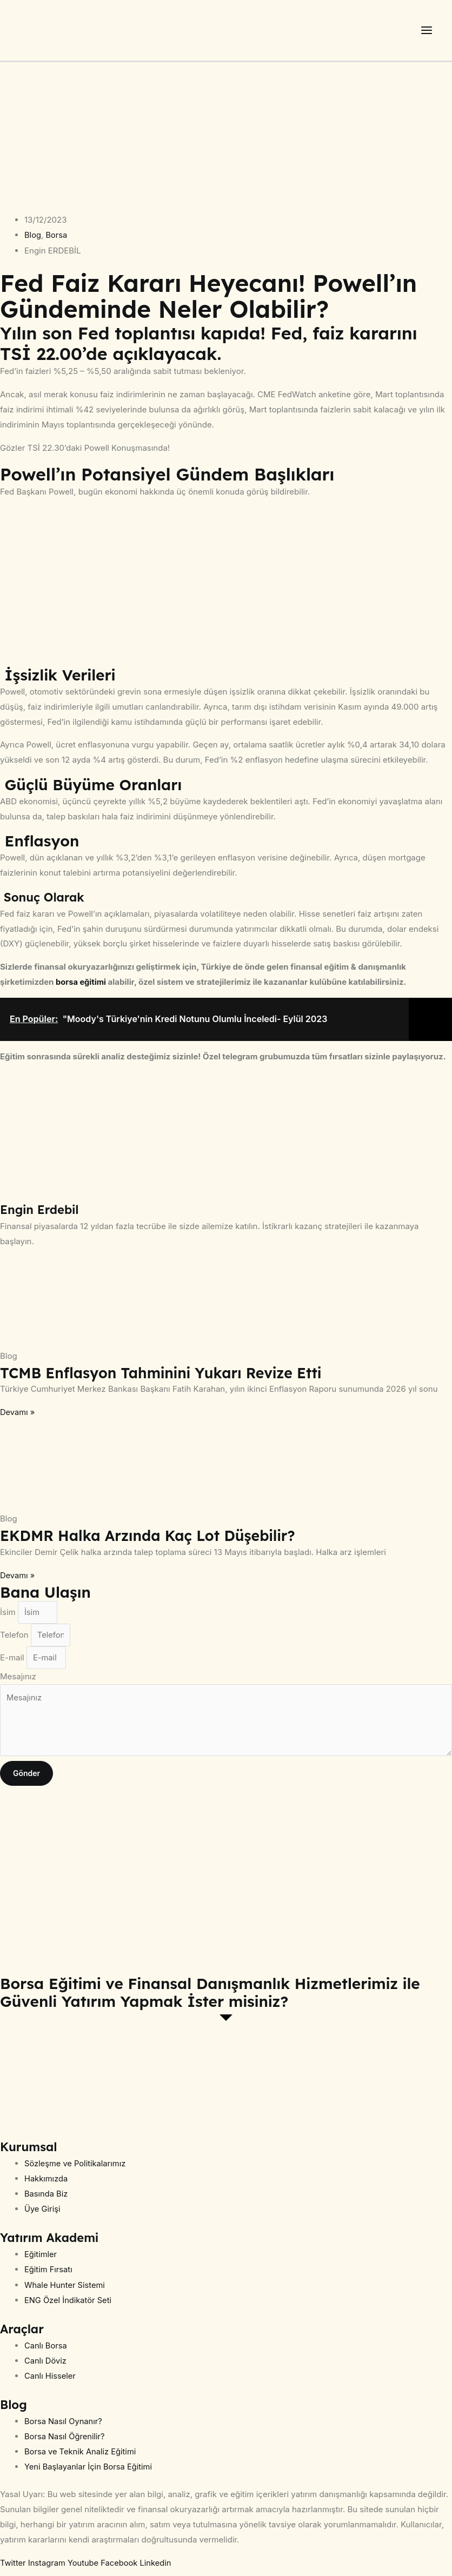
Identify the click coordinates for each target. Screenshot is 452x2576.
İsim (9, 1617)
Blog (33, 240)
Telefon (15, 1641)
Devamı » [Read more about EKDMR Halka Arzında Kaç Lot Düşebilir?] (18, 1580)
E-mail (13, 1664)
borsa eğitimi (81, 987)
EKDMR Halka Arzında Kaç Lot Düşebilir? (155, 1540)
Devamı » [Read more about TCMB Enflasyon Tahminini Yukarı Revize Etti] (18, 1417)
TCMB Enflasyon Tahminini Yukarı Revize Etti (168, 1377)
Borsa (57, 240)
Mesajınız (18, 1683)
